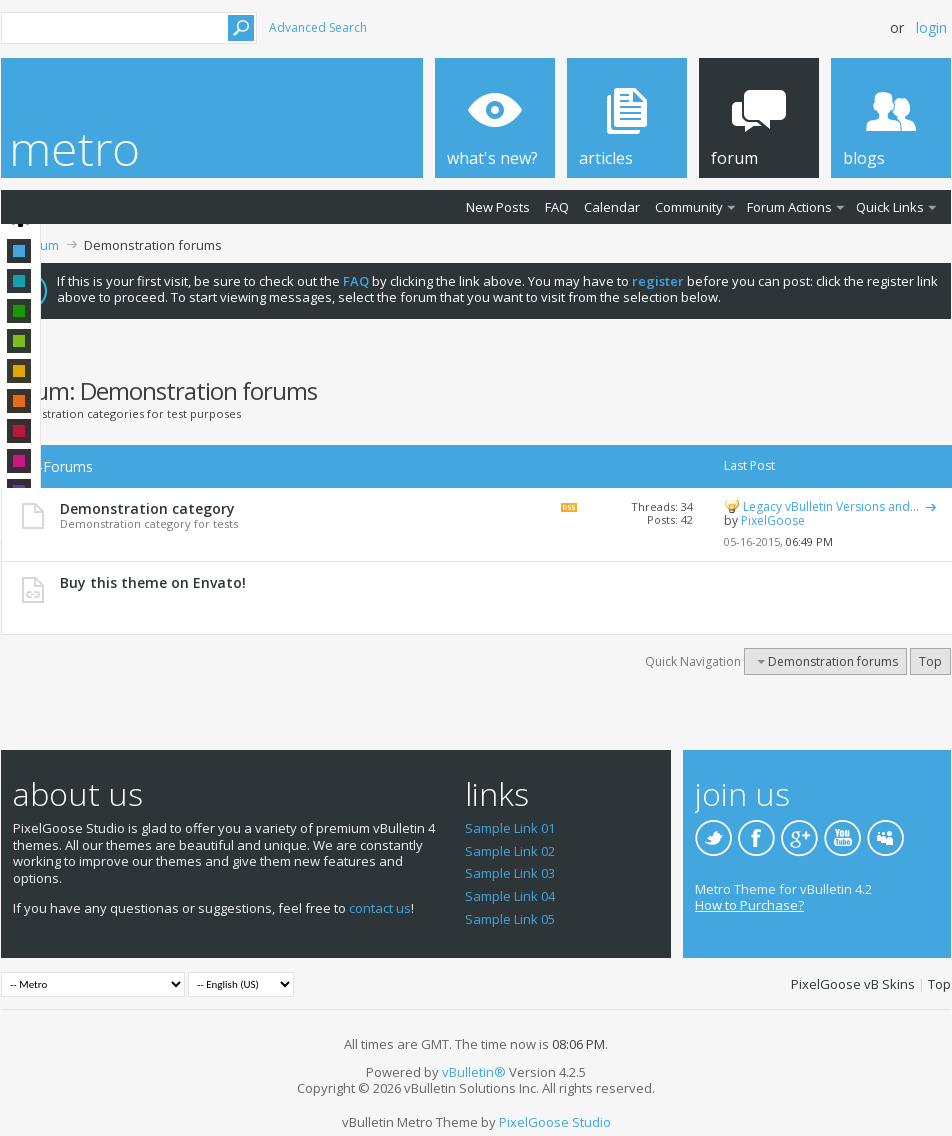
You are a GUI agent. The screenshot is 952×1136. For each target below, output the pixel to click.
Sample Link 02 (510, 851)
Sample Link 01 (510, 828)
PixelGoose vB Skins (853, 984)
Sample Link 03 (510, 873)
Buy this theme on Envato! (153, 582)
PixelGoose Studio (555, 1122)
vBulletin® (474, 1072)
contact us (380, 908)
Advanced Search (318, 27)
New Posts (498, 207)
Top (930, 661)
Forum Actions (789, 207)
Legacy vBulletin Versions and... (831, 506)
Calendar (612, 207)
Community (689, 207)
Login (931, 27)
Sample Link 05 (510, 919)
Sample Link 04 (510, 896)
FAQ (557, 207)
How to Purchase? (749, 905)
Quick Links (890, 207)
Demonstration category (147, 508)
